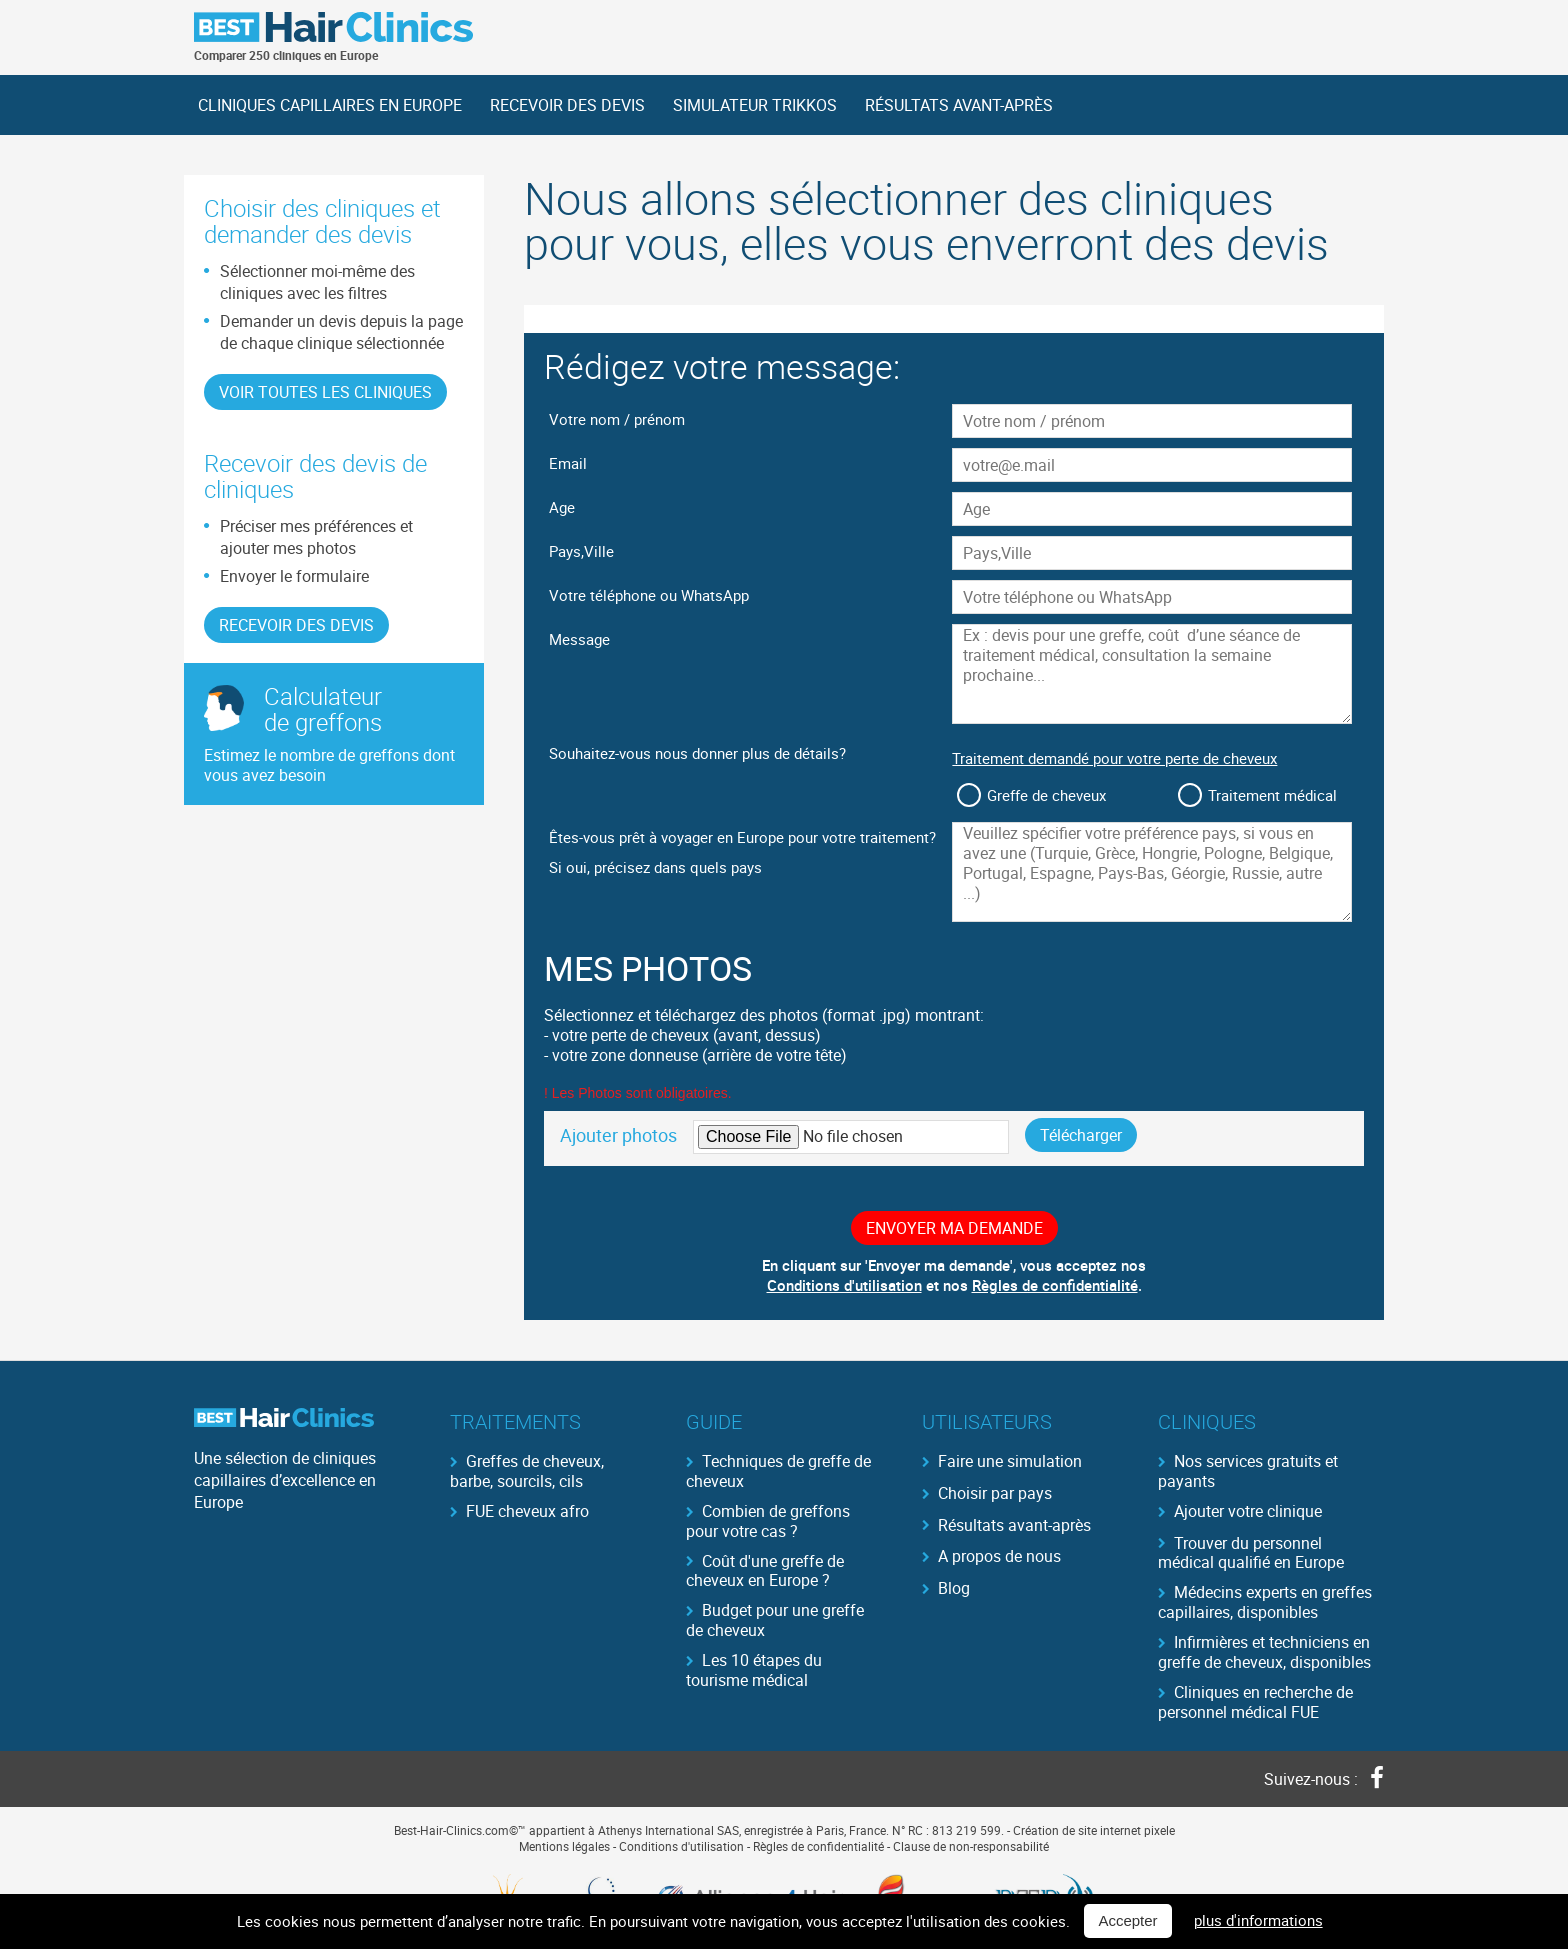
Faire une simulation (1010, 1461)
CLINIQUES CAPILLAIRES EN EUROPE (330, 105)
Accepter (1127, 1921)
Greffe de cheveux (1046, 795)
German (1359, 29)
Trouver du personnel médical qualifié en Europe (1251, 1552)
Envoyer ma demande (954, 1228)
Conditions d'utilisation (844, 1285)
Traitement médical (1272, 795)
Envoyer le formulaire (294, 576)
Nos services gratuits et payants (1248, 1470)
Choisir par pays (995, 1493)
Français (1239, 29)
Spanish (1319, 29)
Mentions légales (564, 1846)
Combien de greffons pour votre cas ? (768, 1520)
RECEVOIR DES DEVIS (567, 105)
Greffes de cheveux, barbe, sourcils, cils (527, 1470)
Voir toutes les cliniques (325, 392)
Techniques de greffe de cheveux (778, 1470)
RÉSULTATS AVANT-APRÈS (959, 105)
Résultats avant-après (1014, 1525)
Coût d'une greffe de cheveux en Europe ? (765, 1570)
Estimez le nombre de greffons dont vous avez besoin (329, 764)
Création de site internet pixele (1094, 1830)
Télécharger (1081, 1135)
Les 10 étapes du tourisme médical (754, 1669)
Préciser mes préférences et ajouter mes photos (316, 537)
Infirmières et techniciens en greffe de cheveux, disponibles (1264, 1651)
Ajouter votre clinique (1248, 1511)
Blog (954, 1588)
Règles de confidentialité (1055, 1285)
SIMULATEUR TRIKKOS (755, 105)
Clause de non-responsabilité (971, 1846)
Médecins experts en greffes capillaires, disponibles (1265, 1601)
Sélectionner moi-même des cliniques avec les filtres (317, 282)
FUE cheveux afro (527, 1511)
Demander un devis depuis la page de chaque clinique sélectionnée (341, 332)
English (1279, 29)
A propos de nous (999, 1556)
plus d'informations (1258, 1921)
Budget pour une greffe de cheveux (775, 1619)
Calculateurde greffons (323, 709)
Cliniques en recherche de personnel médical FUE (1255, 1701)
